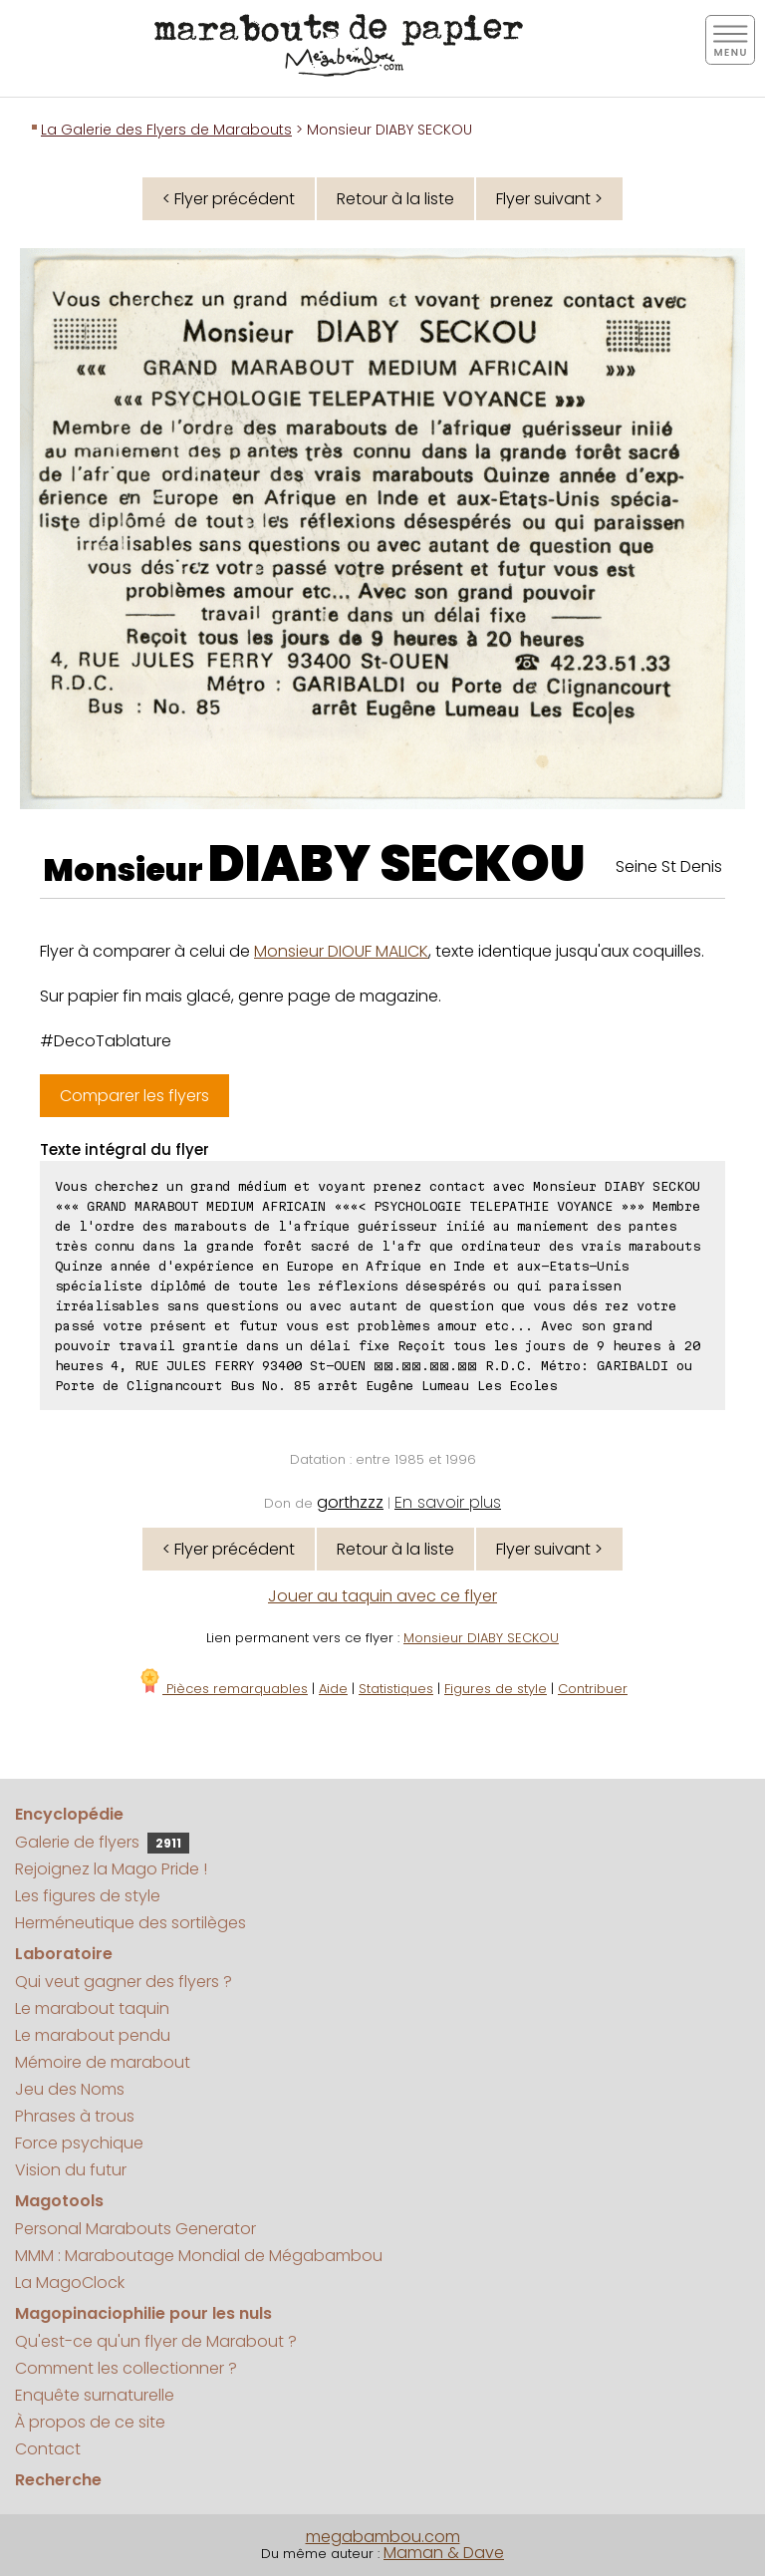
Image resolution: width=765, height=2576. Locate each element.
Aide (333, 1688)
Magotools (59, 2200)
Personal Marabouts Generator (135, 2228)
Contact (48, 2448)
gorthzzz (350, 1502)
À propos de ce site (90, 2422)
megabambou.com (383, 2536)
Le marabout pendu (92, 2035)
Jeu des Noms (70, 2089)
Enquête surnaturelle (94, 2395)
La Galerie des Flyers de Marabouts (166, 130)
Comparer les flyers (134, 1095)
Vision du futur (71, 2169)
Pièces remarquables (222, 1688)
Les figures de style (87, 1895)
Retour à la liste (395, 198)
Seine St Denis (669, 866)
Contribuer (593, 1688)
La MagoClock (70, 2282)
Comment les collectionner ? (126, 2368)
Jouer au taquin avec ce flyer (382, 1595)
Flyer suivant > (549, 198)
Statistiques (396, 1688)
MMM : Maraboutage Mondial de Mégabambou (198, 2255)
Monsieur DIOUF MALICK (341, 951)
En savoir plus (447, 1502)
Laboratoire (64, 1953)
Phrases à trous (74, 2116)
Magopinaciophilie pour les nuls (143, 2313)
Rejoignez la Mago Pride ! (111, 1869)
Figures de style (495, 1688)
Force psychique (79, 2143)
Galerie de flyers (102, 1842)
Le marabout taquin (92, 2008)
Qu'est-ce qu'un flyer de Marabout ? (156, 2341)
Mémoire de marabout (102, 2062)
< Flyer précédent (228, 198)
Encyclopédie (69, 1814)
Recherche (58, 2479)
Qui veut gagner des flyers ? (123, 1981)
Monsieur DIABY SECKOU (481, 1637)
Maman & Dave (443, 2552)
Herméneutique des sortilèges (130, 1922)
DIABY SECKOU (397, 864)
